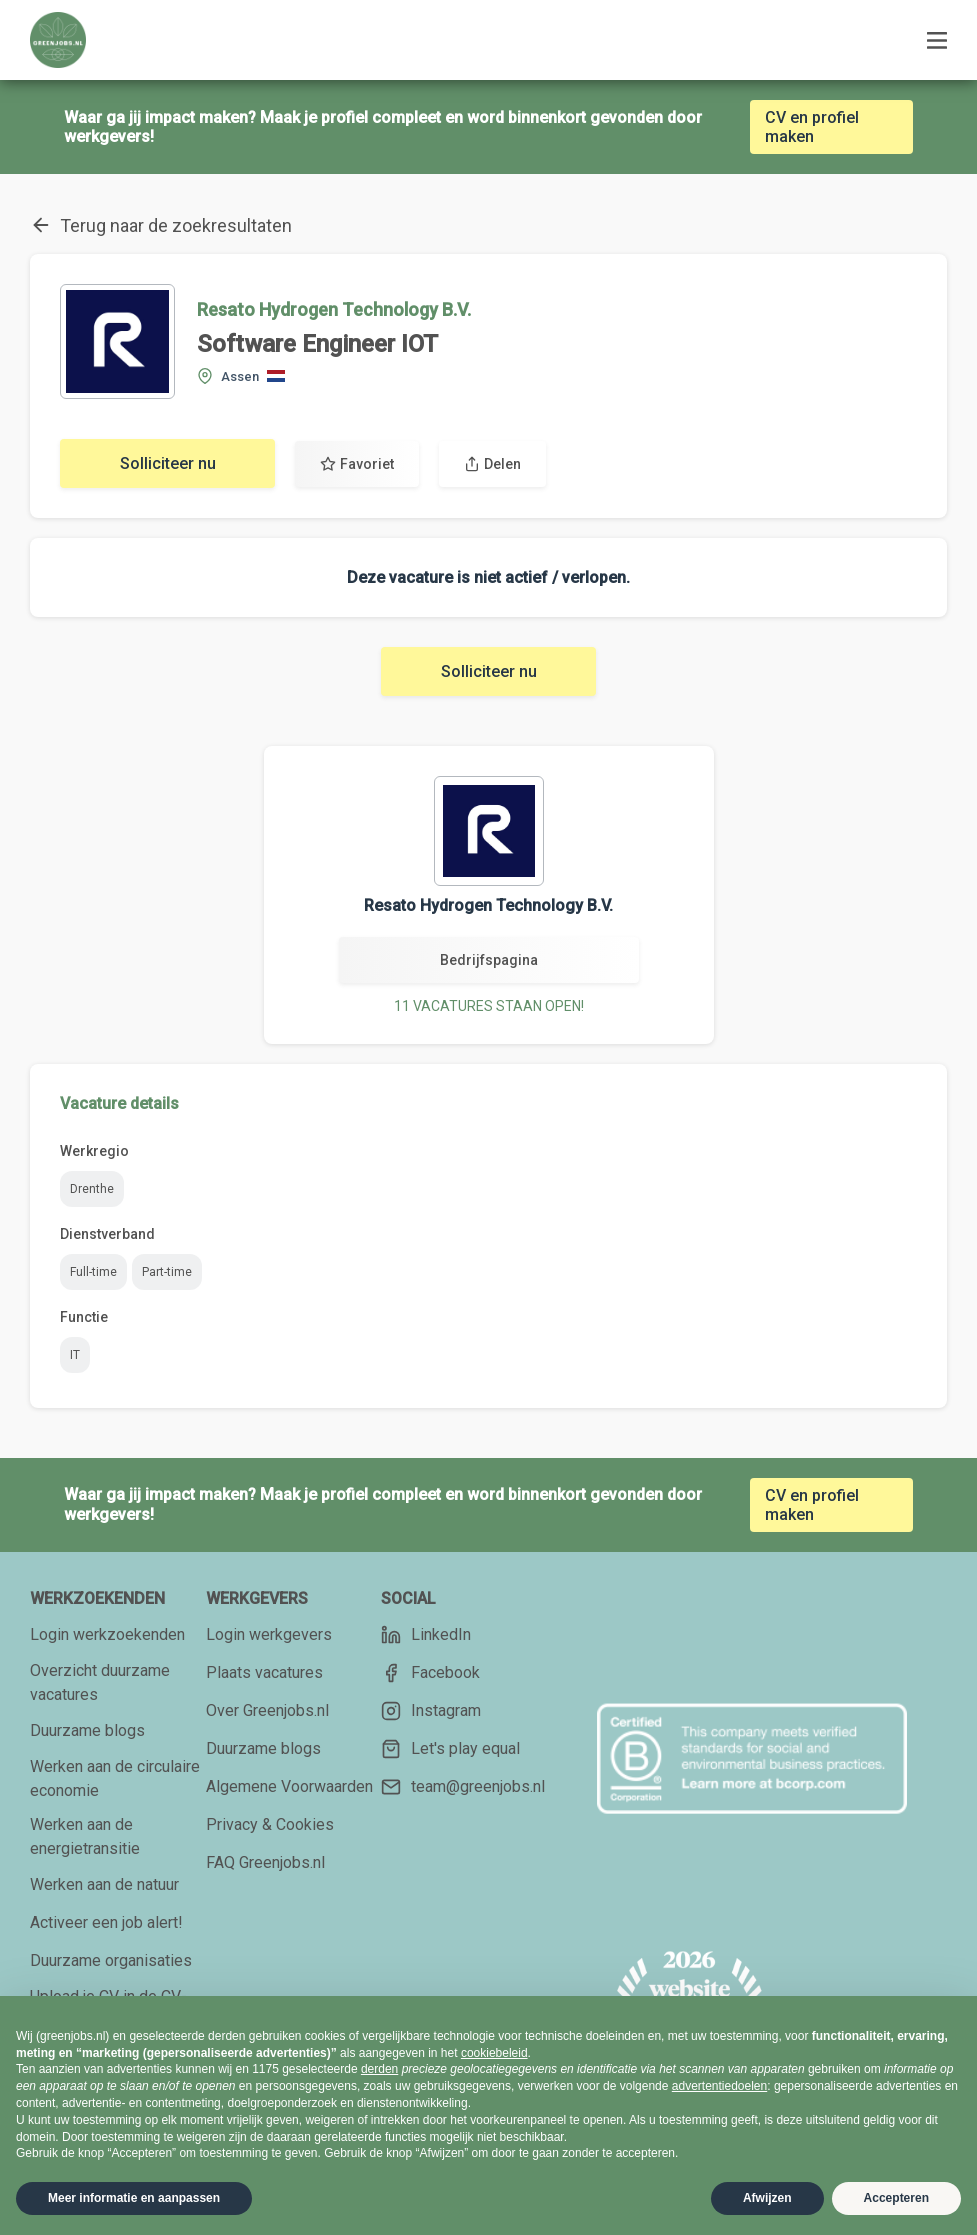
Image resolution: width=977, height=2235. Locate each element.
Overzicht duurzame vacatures (100, 1682)
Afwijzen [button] (767, 2198)
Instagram (431, 1711)
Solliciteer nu (168, 463)
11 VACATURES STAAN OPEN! (489, 1006)
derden (379, 2069)
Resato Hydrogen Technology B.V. (334, 309)
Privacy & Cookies (270, 1824)
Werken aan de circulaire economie (115, 1778)
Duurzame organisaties (111, 1960)
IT (75, 1355)
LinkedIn (426, 1635)
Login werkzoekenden (107, 1634)
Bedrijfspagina (489, 960)
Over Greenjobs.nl (267, 1710)
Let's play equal (450, 1749)
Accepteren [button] (896, 2198)
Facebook (430, 1673)
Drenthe (92, 1189)
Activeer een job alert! (106, 1922)
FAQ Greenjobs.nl (265, 1862)
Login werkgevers (269, 1634)
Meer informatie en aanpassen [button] (134, 2198)
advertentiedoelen (719, 2086)
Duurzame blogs (87, 1730)
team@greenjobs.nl (463, 1787)
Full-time (93, 1272)
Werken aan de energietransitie (85, 1836)
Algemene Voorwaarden (289, 1786)
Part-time (167, 1272)
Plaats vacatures (264, 1672)
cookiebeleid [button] (494, 2053)
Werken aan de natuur (104, 1884)
